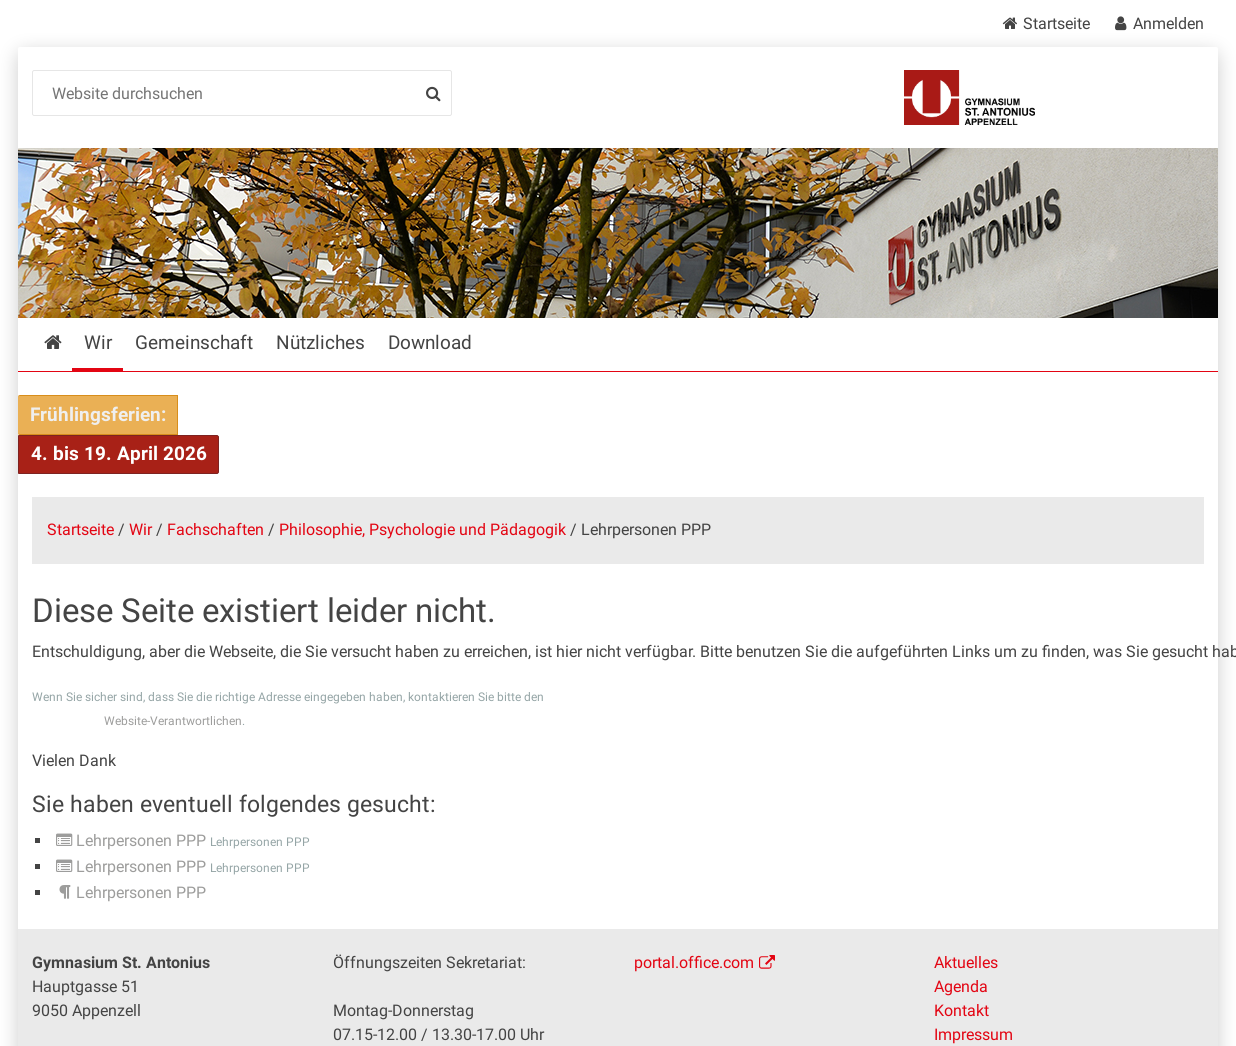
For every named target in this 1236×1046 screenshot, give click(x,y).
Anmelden (1168, 23)
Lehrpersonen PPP (141, 840)
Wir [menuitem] (98, 342)
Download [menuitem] (430, 342)
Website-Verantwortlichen (173, 721)
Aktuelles (966, 962)
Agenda (961, 986)
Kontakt (961, 1010)
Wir (140, 529)
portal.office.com (694, 962)
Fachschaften (215, 529)
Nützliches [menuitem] (320, 342)
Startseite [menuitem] (67, 342)
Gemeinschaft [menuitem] (194, 342)
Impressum (973, 1034)
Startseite (1056, 23)
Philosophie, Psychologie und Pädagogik (422, 529)
